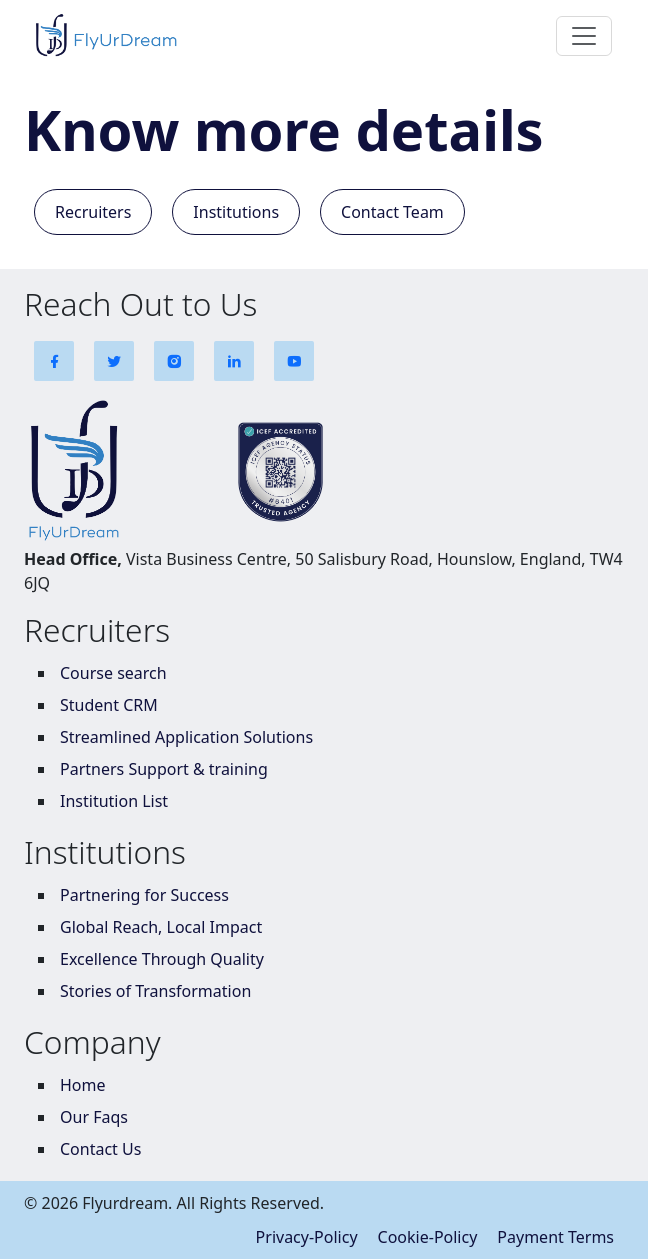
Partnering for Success (144, 895)
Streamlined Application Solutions (186, 737)
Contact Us (100, 1149)
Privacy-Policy (307, 1237)
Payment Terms (555, 1237)
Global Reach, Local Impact (161, 927)
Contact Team (392, 212)
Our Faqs (94, 1117)
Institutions (236, 212)
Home (83, 1085)
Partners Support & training (164, 769)
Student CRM (109, 705)
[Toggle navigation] (584, 36)
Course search (113, 673)
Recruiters (93, 212)
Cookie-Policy (428, 1237)
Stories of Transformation (155, 991)
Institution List (114, 801)
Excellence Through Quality (162, 959)
